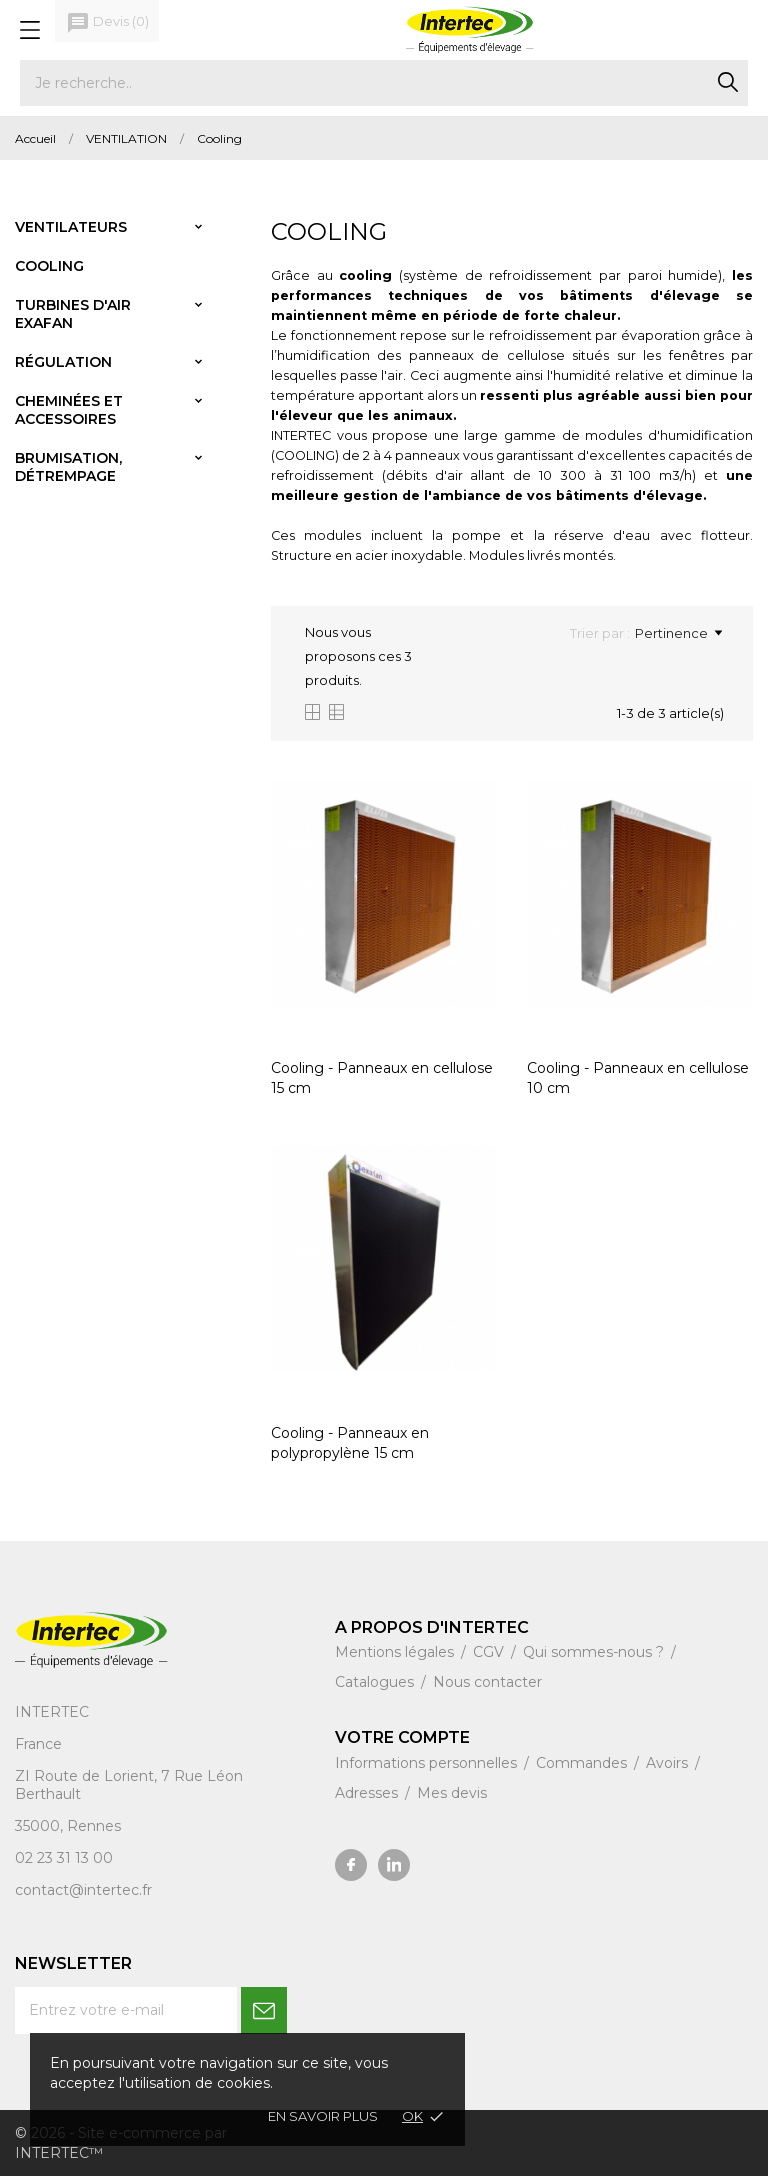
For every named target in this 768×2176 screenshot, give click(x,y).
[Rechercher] (384, 83)
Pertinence (678, 633)
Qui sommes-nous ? (595, 1652)
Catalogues (376, 1682)
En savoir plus (323, 2116)
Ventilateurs (71, 227)
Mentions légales (396, 1652)
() (107, 23)
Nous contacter (487, 1682)
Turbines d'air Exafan (73, 314)
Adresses (368, 1793)
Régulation (63, 362)
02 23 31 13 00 (64, 1858)
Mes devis (452, 1793)
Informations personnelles (428, 1763)
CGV (490, 1652)
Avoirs (669, 1763)
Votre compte (402, 1737)
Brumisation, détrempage (68, 467)
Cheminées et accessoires (69, 410)
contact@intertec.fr (83, 1890)
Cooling (49, 266)
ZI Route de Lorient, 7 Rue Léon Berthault (129, 1785)
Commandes (583, 1763)
